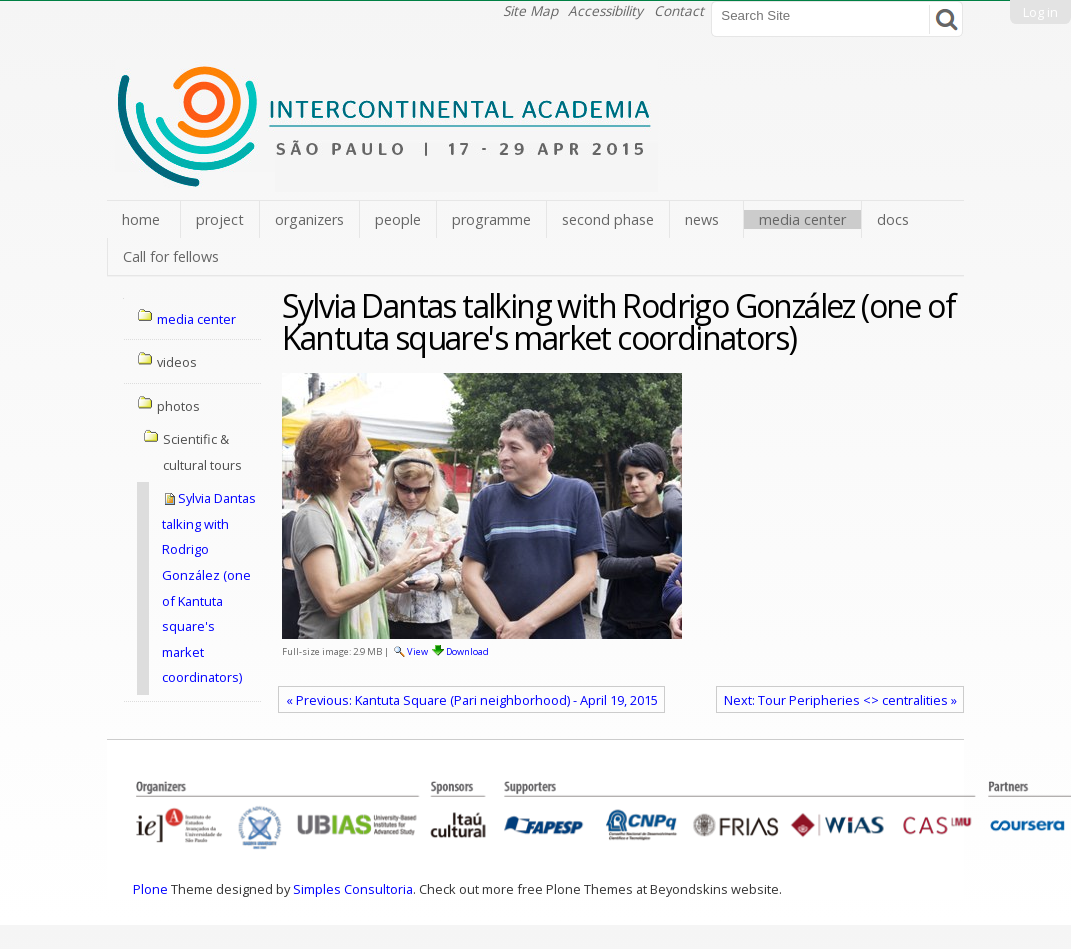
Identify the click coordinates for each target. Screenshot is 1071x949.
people (398, 219)
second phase (608, 219)
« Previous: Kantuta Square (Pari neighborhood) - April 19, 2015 (472, 700)
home (141, 219)
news (702, 219)
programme (491, 219)
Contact (679, 10)
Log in (1040, 12)
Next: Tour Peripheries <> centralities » (840, 700)
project (220, 219)
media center (802, 219)
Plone (150, 889)
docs (893, 219)
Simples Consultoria (353, 889)
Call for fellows (171, 256)
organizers (309, 219)
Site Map (530, 10)
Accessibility (605, 10)
